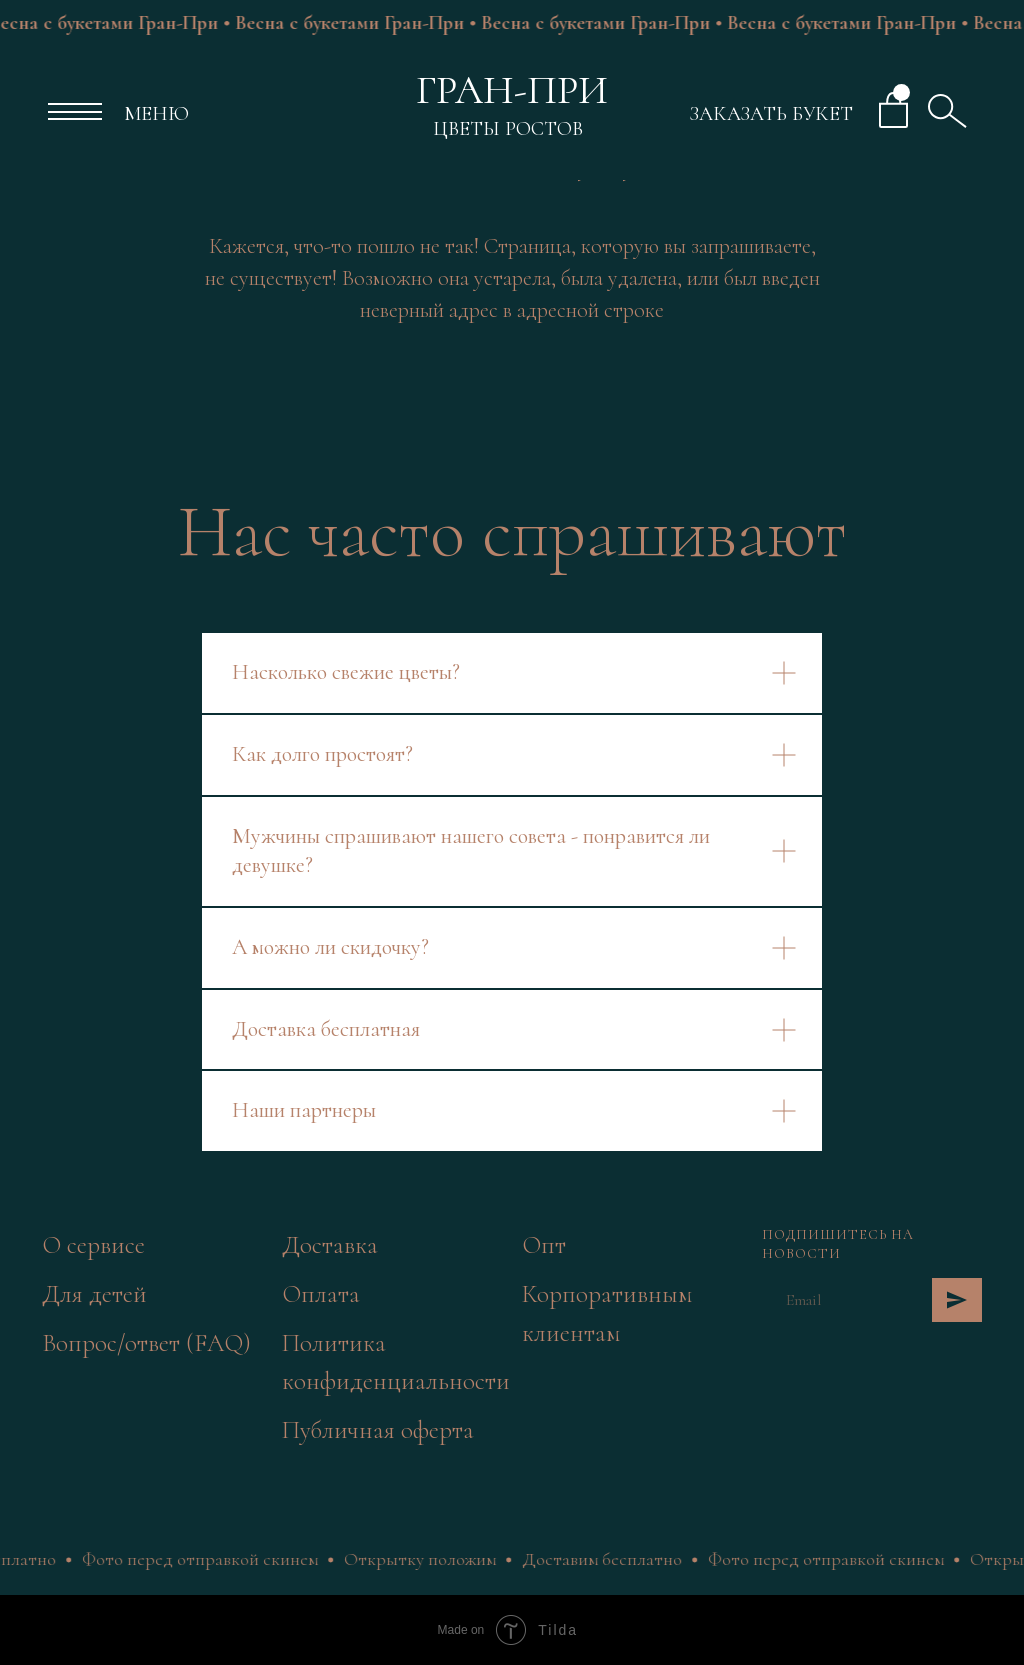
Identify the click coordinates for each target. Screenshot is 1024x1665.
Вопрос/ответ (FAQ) (146, 1343)
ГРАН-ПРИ (512, 90)
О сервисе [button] (93, 1245)
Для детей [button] (94, 1294)
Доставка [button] (330, 1245)
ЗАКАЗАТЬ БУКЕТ (771, 114)
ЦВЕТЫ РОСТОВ (508, 129)
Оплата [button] (321, 1294)
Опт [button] (544, 1245)
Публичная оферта (378, 1430)
